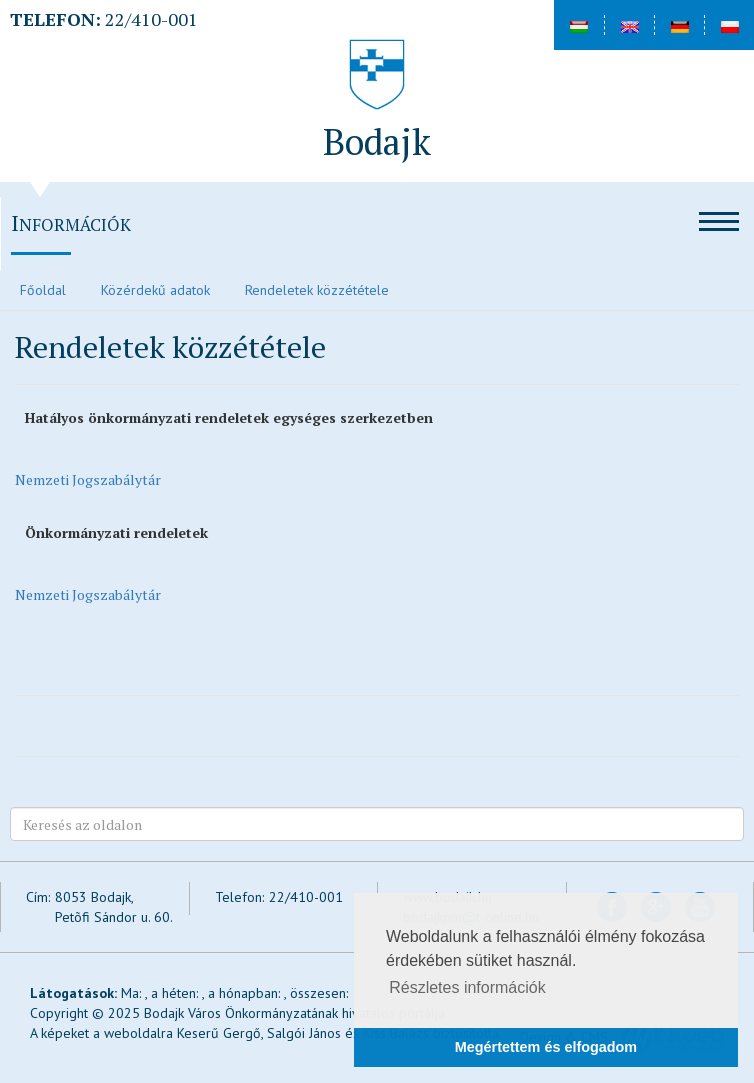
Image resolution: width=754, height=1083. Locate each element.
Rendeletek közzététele (317, 290)
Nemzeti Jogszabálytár (88, 479)
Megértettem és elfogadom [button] (546, 1047)
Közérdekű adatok (155, 290)
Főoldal (43, 290)
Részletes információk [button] (467, 987)
